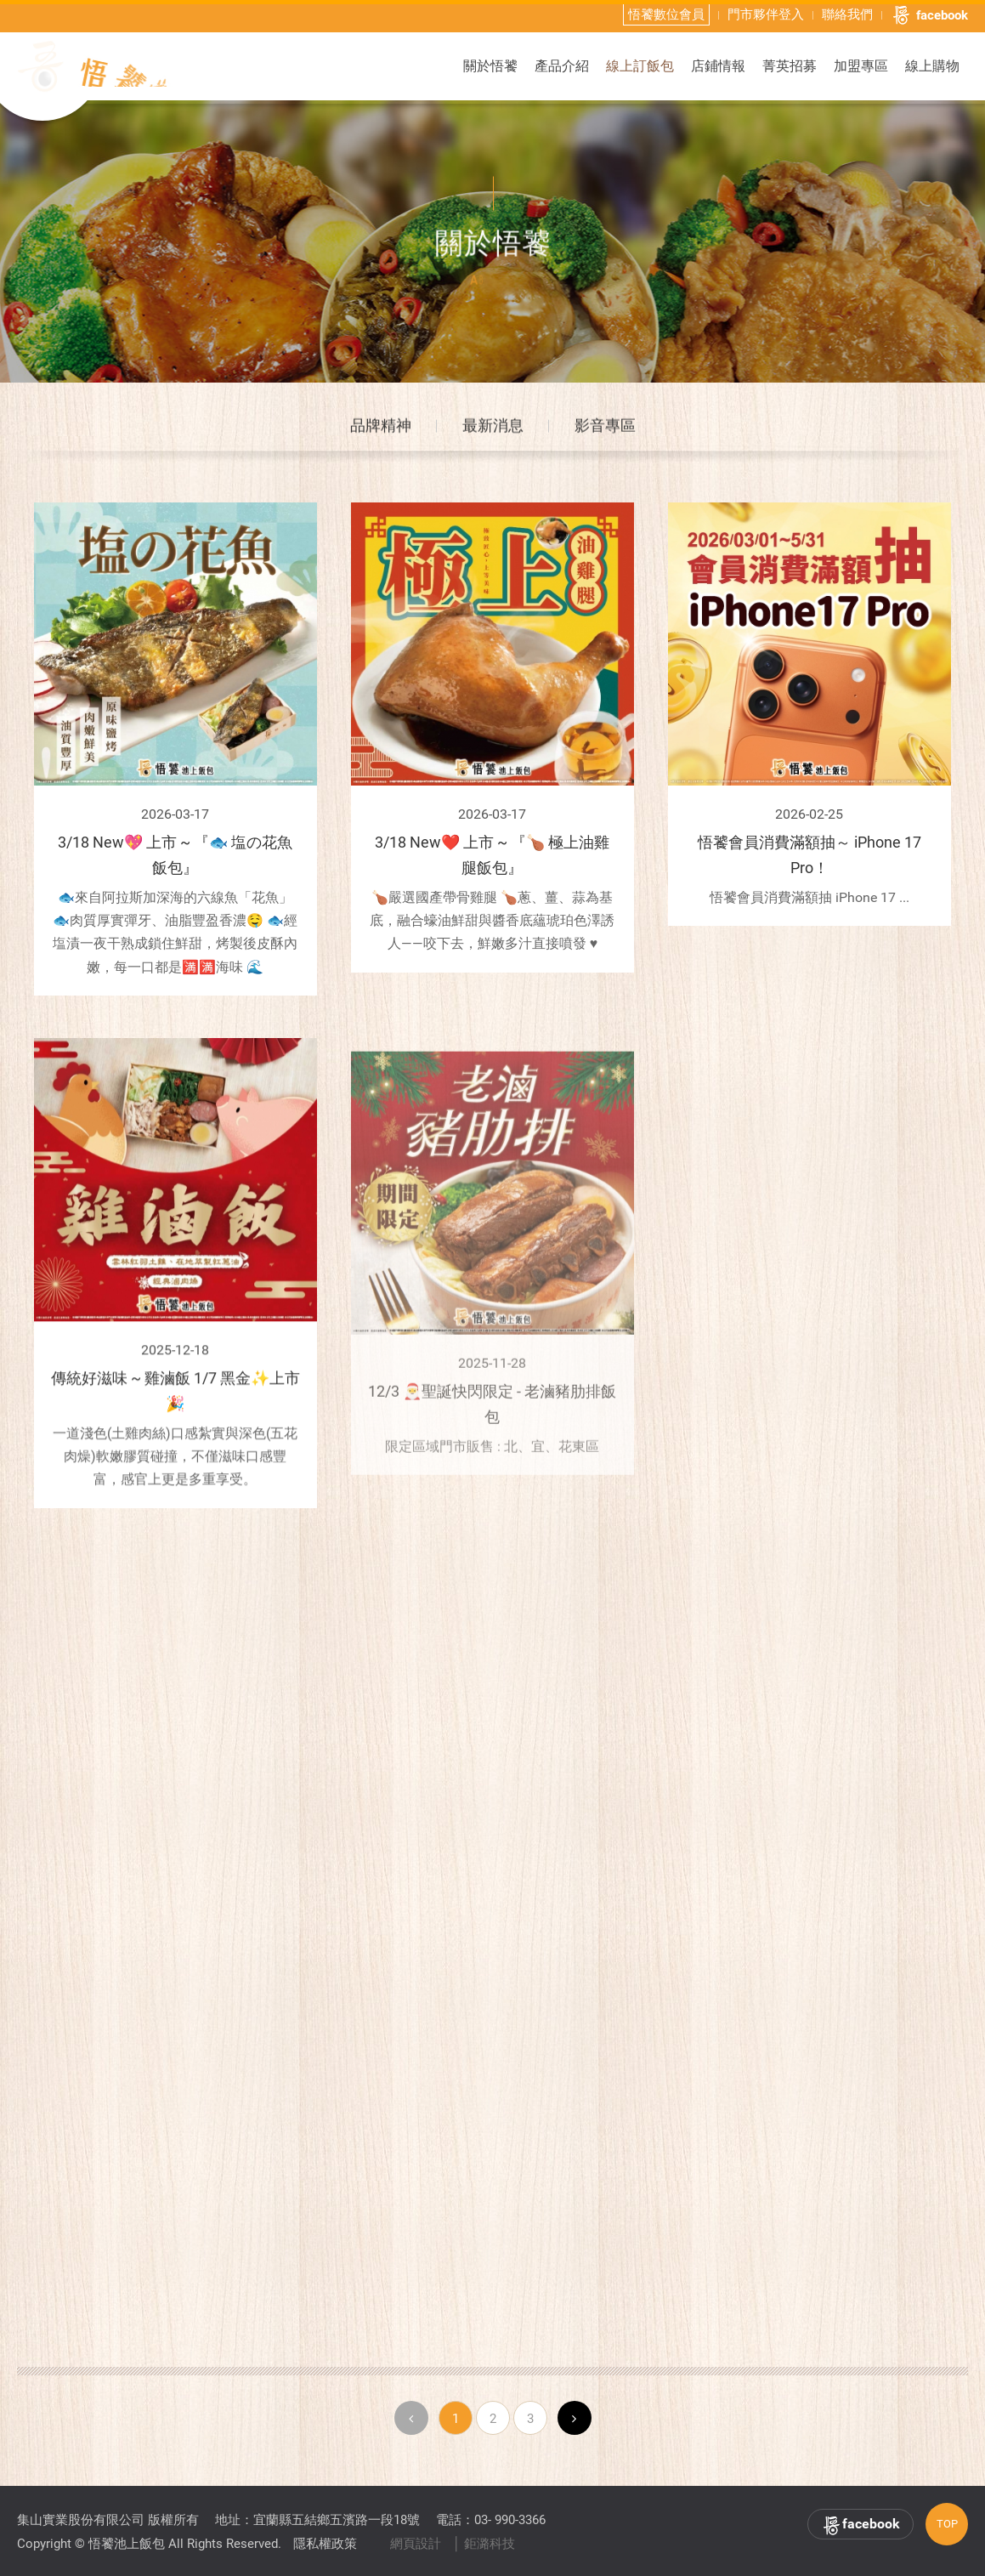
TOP (947, 2523)
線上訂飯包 (640, 65)
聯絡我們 (847, 13)
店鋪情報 (718, 65)
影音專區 (605, 431)
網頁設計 (415, 2543)
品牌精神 (380, 431)
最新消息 (493, 431)
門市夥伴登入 (765, 13)
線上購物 (932, 65)
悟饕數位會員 (666, 13)
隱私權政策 (325, 2543)
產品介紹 (562, 65)
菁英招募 (789, 65)
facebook (929, 14)
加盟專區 (861, 65)
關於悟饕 (490, 65)
